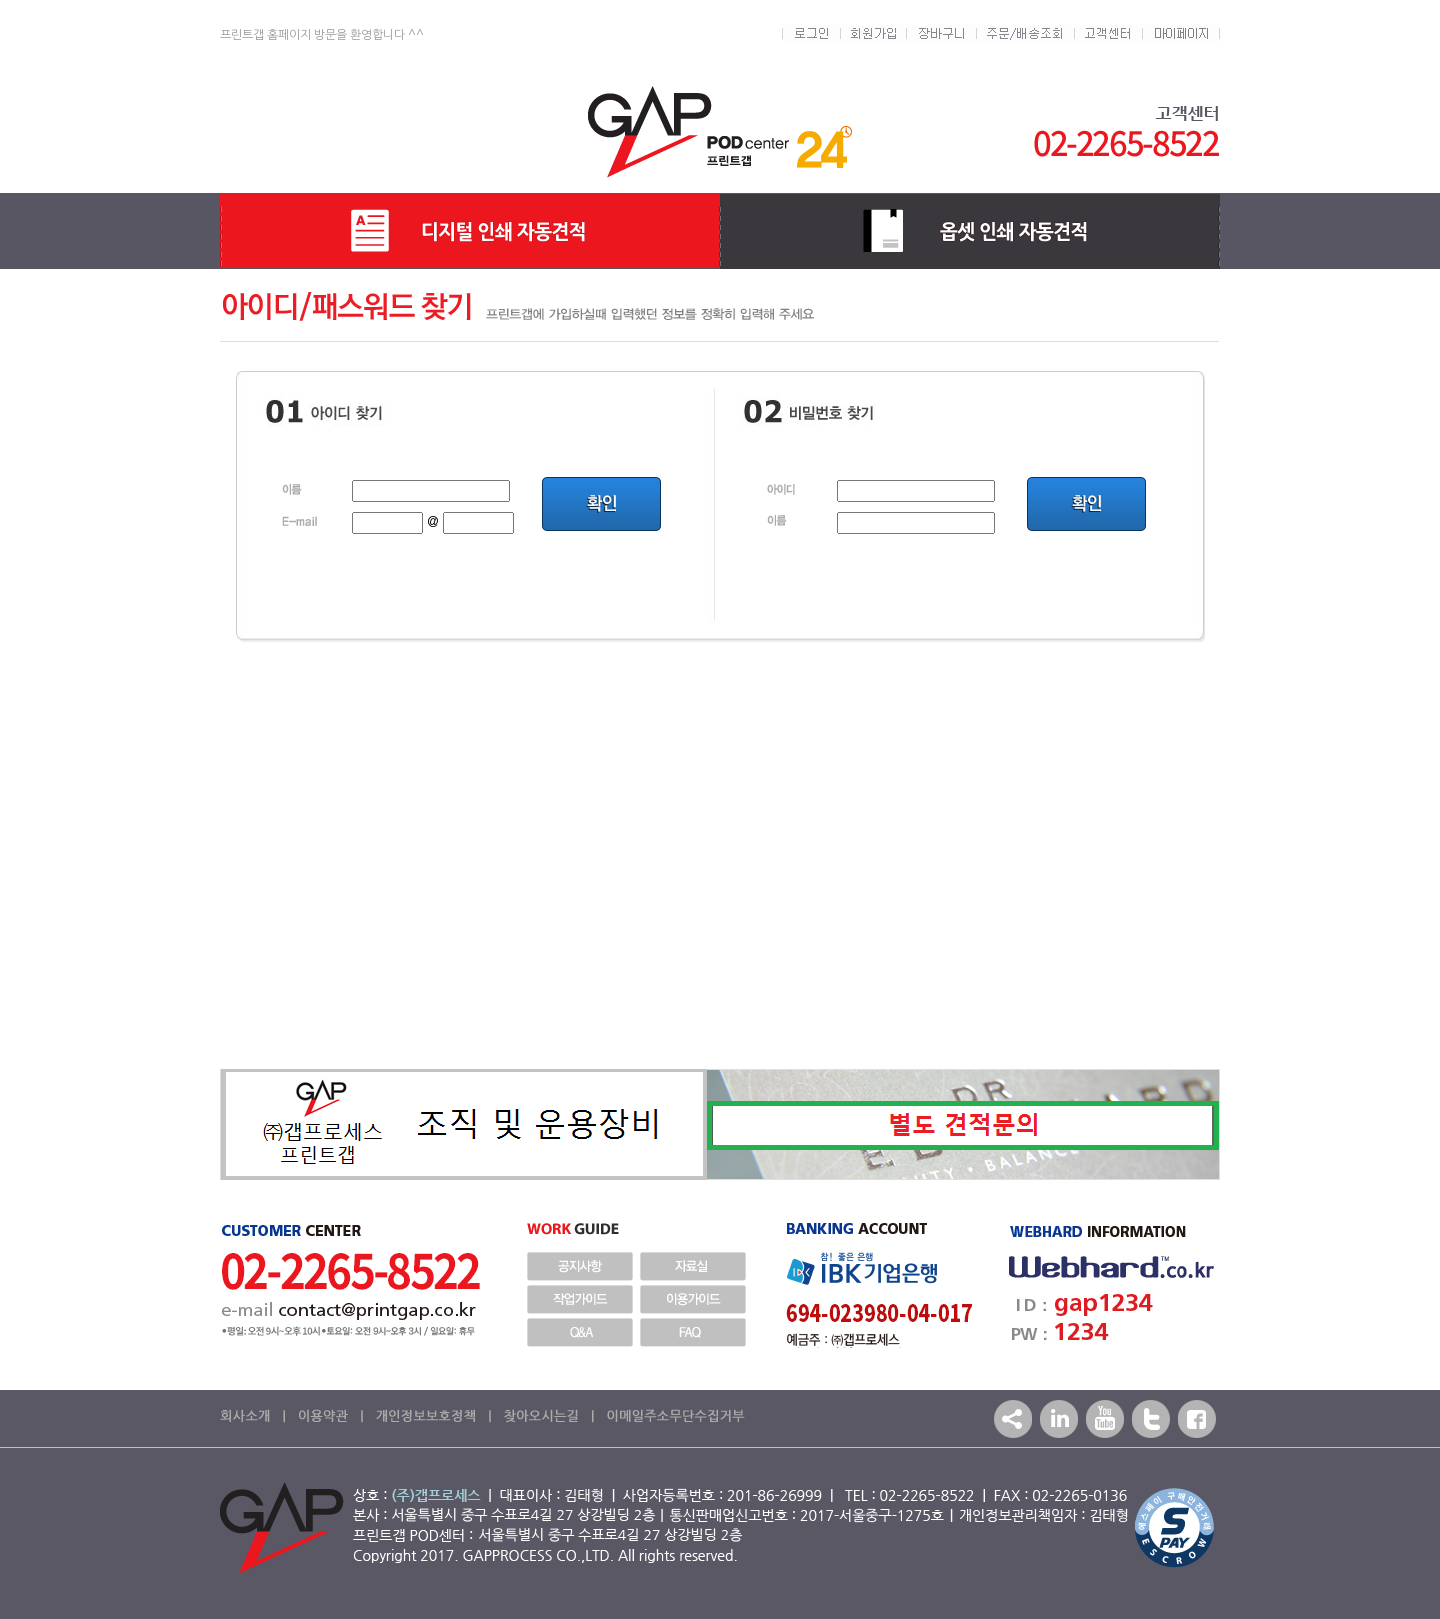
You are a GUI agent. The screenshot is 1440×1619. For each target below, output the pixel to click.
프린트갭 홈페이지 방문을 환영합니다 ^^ (322, 35)
